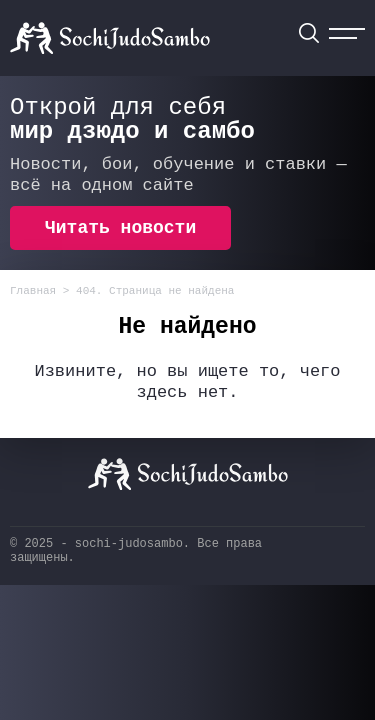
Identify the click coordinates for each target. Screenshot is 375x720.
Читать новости (120, 228)
